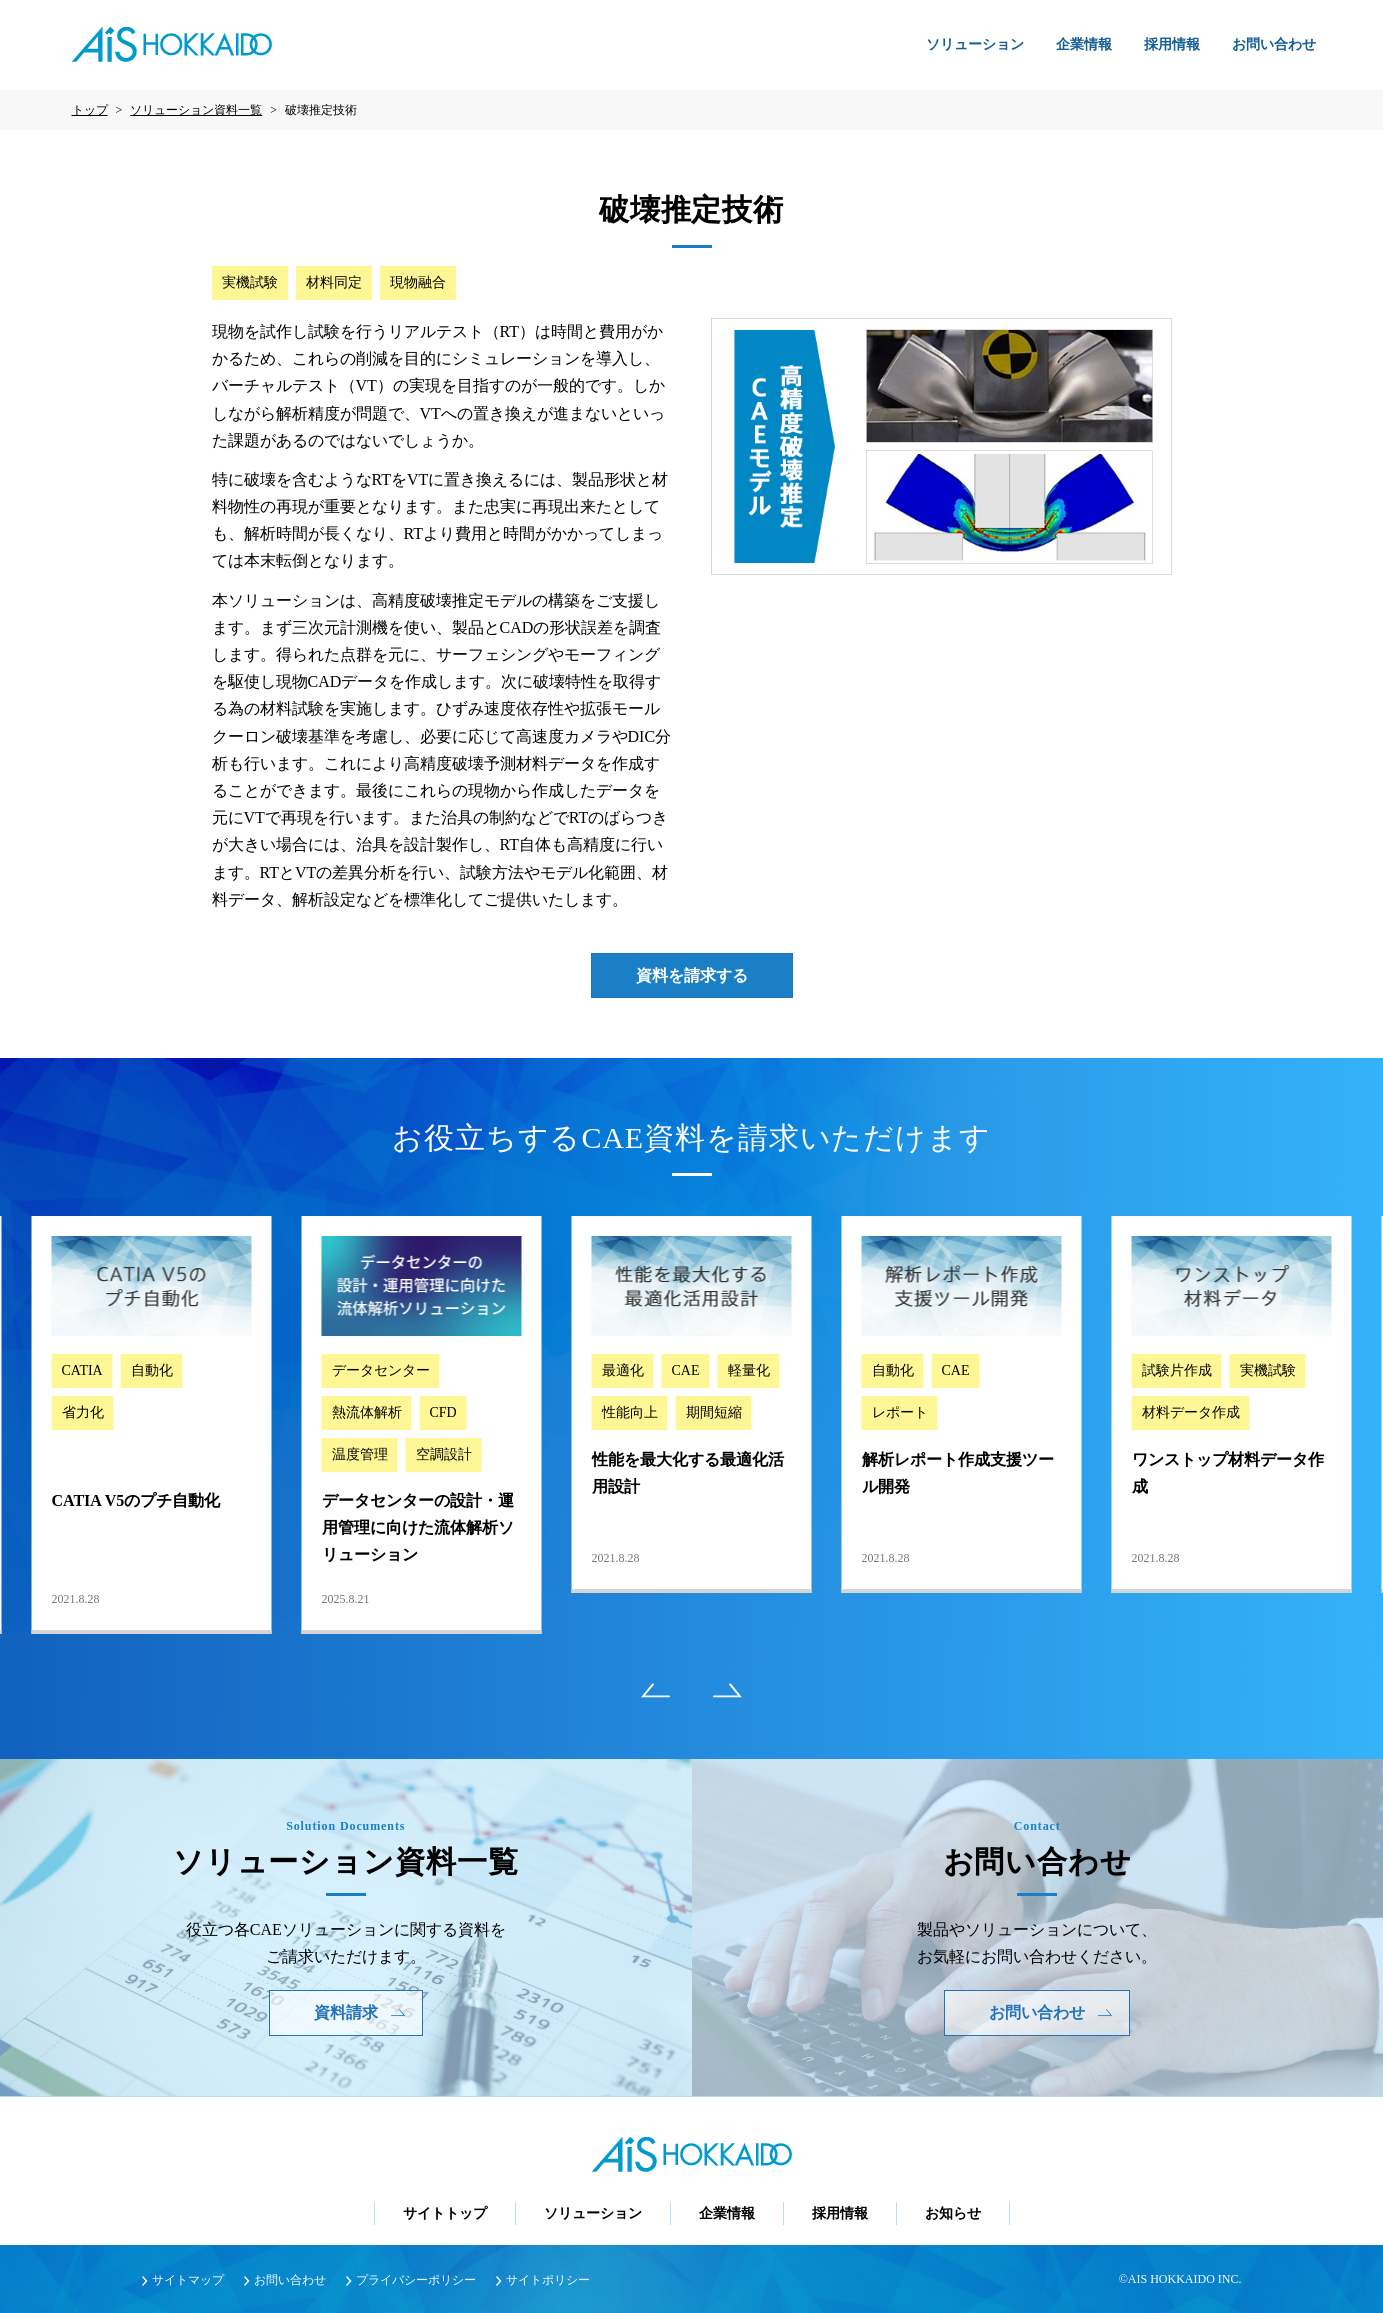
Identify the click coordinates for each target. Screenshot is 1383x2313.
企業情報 (1084, 44)
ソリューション (975, 44)
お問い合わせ (1274, 44)
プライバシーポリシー (416, 2280)
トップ (90, 110)
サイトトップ (445, 2213)
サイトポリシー (548, 2280)
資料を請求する (692, 975)
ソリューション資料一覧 (196, 110)
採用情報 (1172, 44)
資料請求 (360, 2012)
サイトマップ (188, 2280)
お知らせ (953, 2213)
